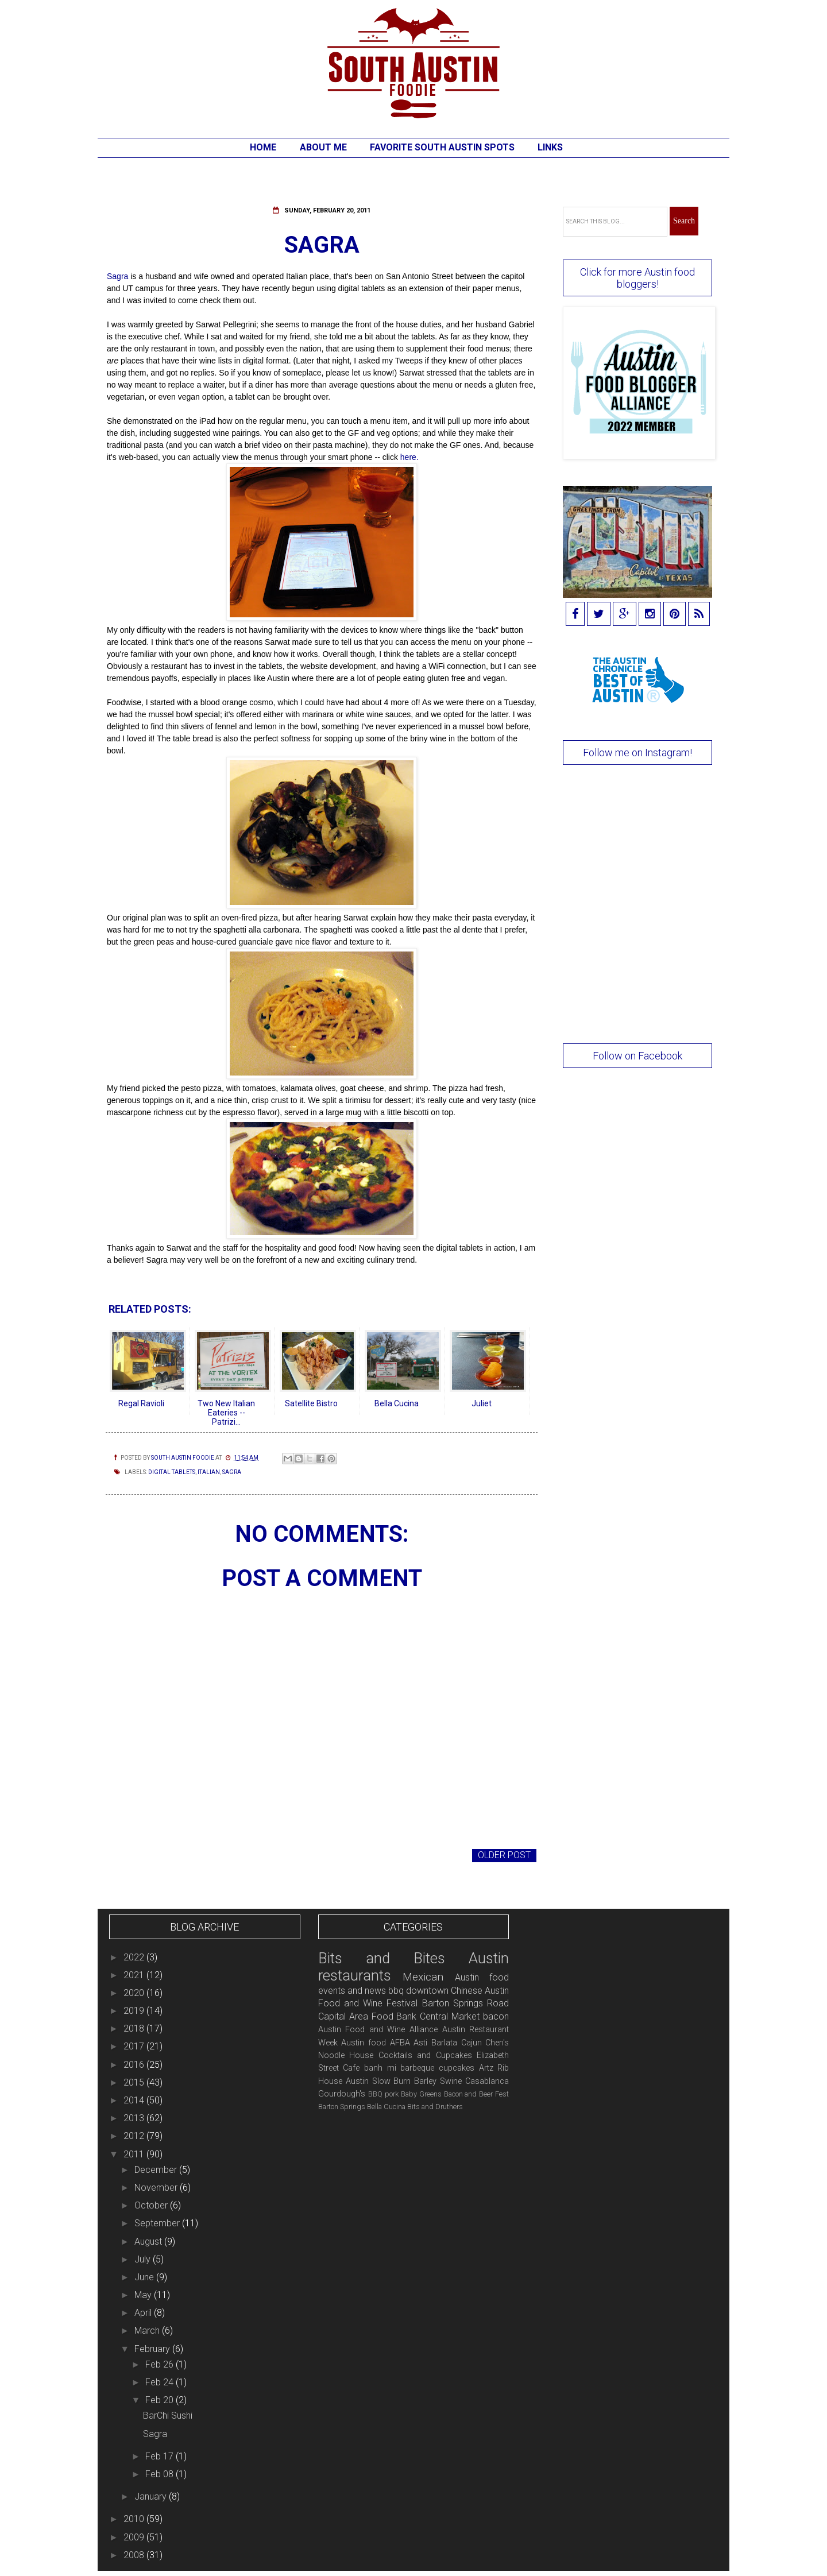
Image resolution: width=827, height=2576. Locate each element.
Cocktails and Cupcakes (425, 2055)
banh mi (380, 2068)
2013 (134, 2118)
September (158, 2223)
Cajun (471, 2043)
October (152, 2205)
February (153, 2348)
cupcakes (456, 2068)
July (143, 2259)
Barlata (444, 2043)
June (145, 2277)
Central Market (450, 2016)
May (144, 2294)
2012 (134, 2135)
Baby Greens (421, 2094)
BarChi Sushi (167, 2415)
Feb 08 (160, 2474)
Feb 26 (160, 2364)
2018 (134, 2028)
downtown (427, 1990)
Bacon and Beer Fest (476, 2094)
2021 (134, 1975)
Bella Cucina (386, 2106)
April (144, 2312)
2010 (134, 2518)
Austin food (363, 2043)
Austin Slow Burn (378, 2081)
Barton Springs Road (465, 2003)
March (148, 2330)
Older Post (504, 1855)
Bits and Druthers (435, 2106)
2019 (134, 2010)
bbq (396, 1990)
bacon (496, 2016)
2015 (134, 2082)
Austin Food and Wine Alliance (378, 2030)
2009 (134, 2537)
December (156, 2169)
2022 (134, 1957)
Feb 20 (160, 2400)
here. (410, 457)
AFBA (400, 2043)
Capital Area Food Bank (367, 2016)
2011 (134, 2154)
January (151, 2496)
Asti (420, 2043)
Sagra (118, 276)
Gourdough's (341, 2094)
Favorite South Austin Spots (442, 147)
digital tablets (171, 1472)
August (149, 2241)
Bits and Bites (381, 1958)
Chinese (466, 1990)
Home (263, 147)
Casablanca (487, 2081)
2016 (134, 2064)
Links (550, 147)
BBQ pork (383, 2094)
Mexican (423, 1976)
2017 (134, 2046)
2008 (134, 2555)
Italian (209, 1472)
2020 (134, 1992)
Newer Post (137, 1855)
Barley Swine (438, 2081)
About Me (323, 147)
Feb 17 (160, 2456)
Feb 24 (160, 2382)
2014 (134, 2100)
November (157, 2187)
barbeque (417, 2068)
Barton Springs (341, 2106)
